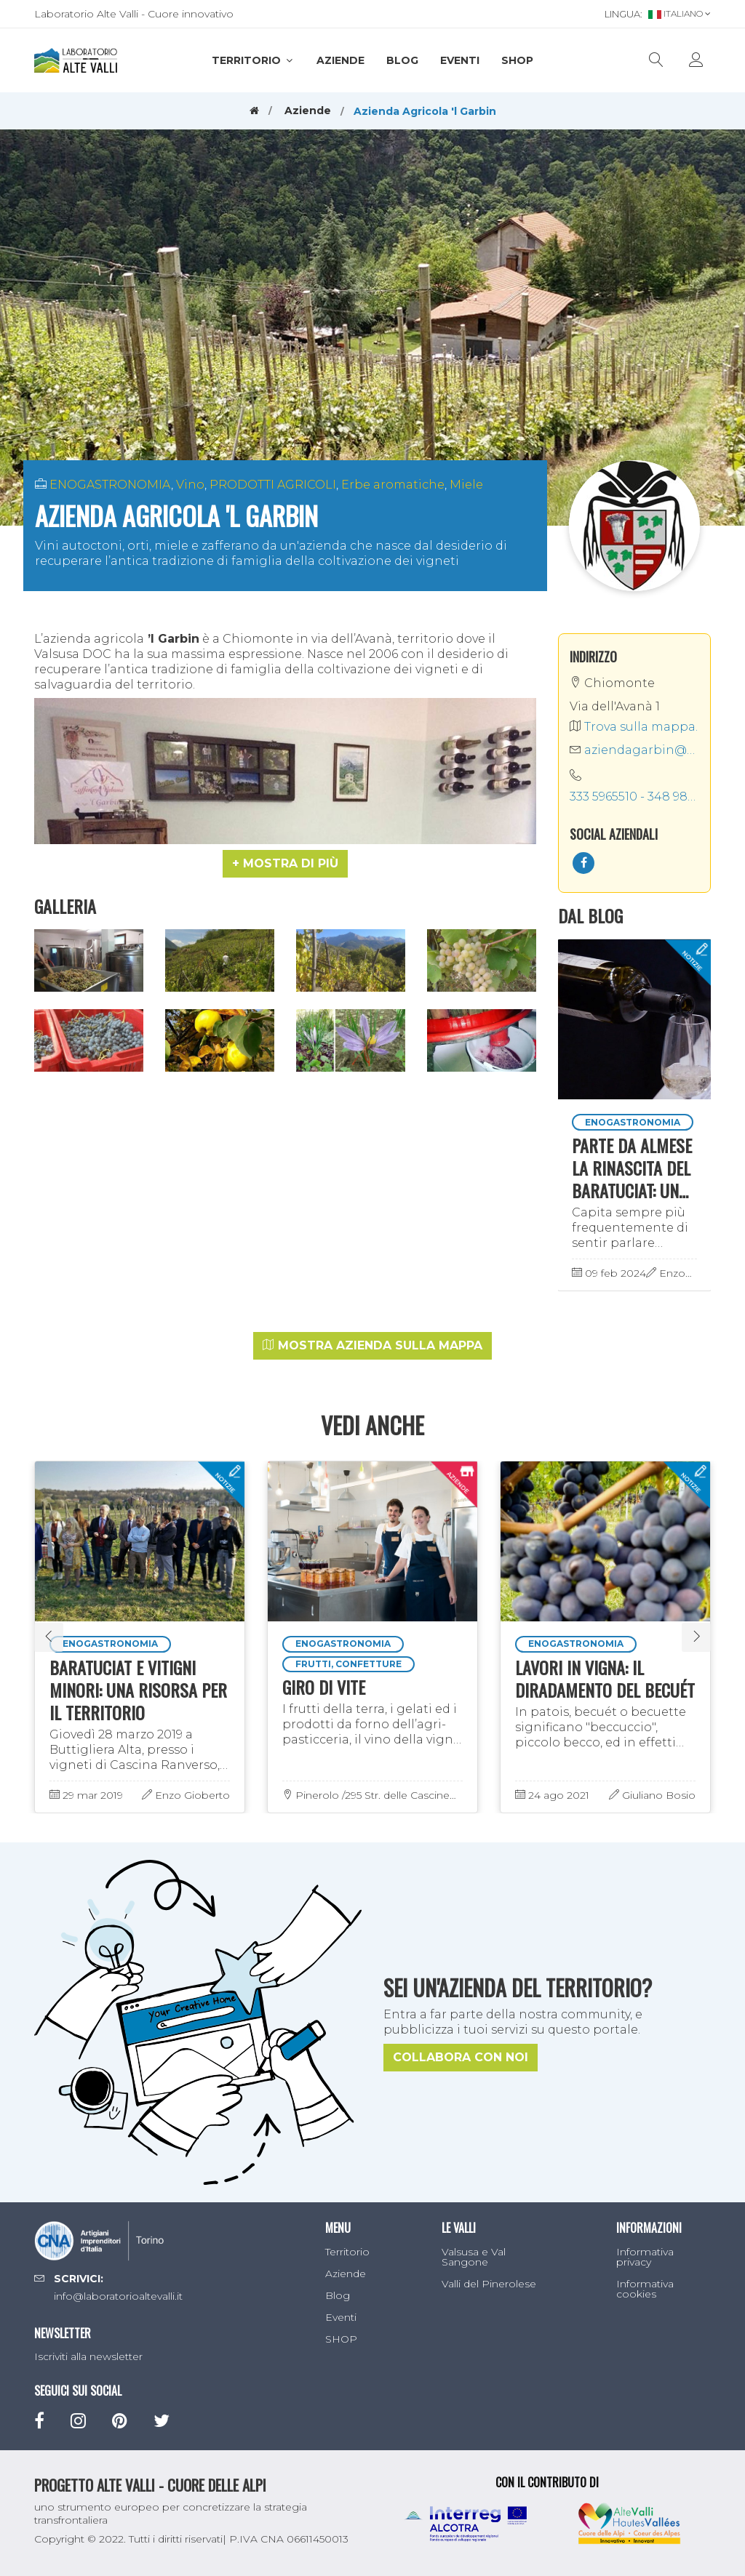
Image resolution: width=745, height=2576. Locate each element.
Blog (402, 60)
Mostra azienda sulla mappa (372, 1345)
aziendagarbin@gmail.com (634, 750)
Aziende (340, 60)
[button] (285, 864)
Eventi (459, 60)
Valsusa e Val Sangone (474, 2257)
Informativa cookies (645, 2289)
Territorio (253, 60)
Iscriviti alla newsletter (88, 2356)
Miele (466, 484)
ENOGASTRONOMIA (110, 484)
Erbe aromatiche (393, 484)
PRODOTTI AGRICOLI (273, 484)
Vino (190, 484)
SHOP (517, 60)
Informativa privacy (645, 2257)
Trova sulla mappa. (634, 727)
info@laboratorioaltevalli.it (118, 2296)
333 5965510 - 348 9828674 (634, 796)
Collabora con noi (460, 2057)
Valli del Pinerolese (489, 2284)
